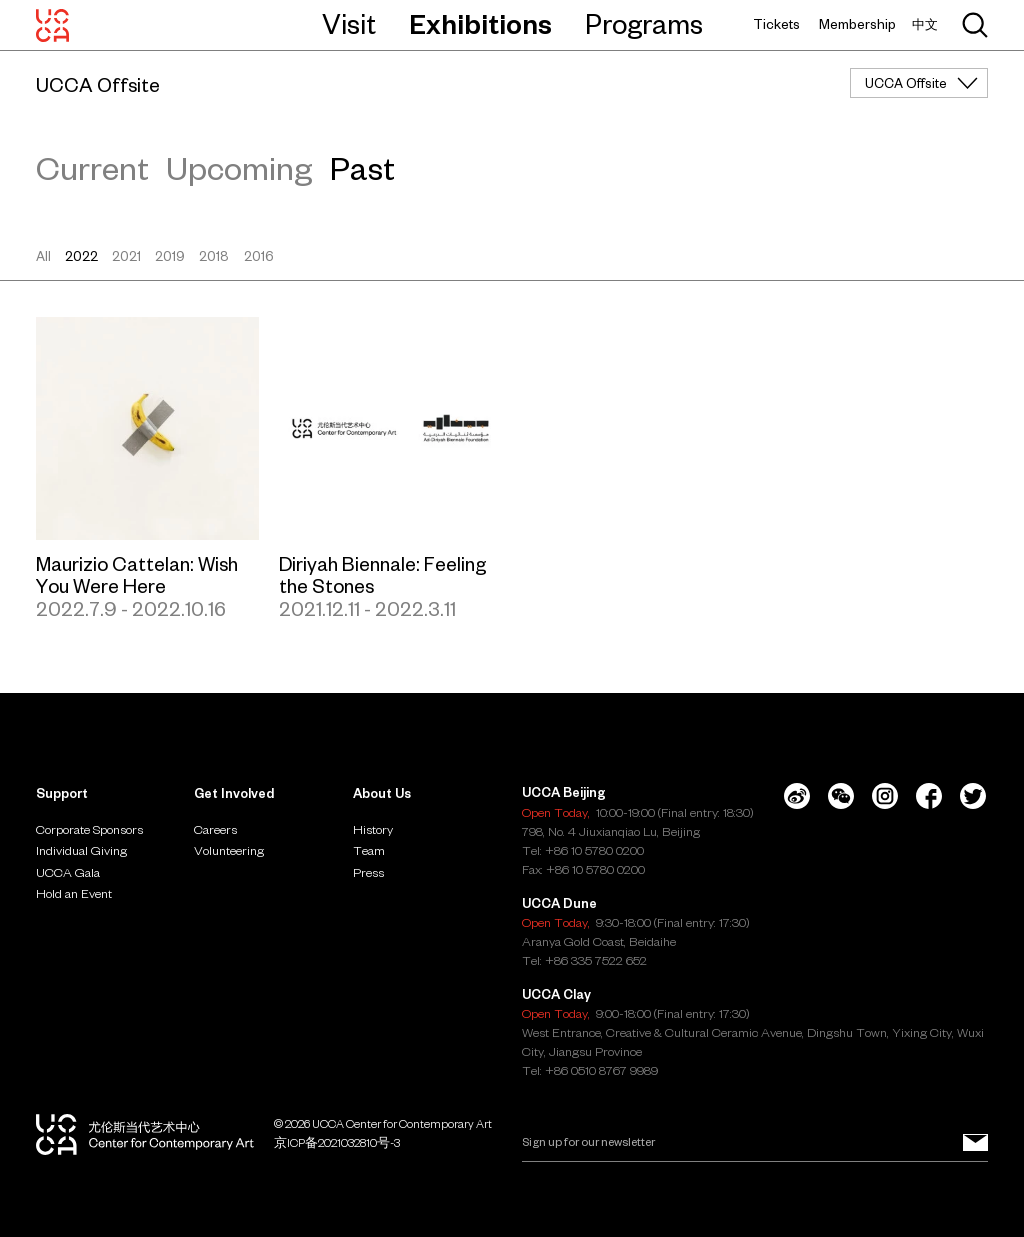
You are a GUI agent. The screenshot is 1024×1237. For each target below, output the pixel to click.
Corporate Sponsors (89, 829)
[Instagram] (885, 796)
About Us (382, 793)
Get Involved (234, 793)
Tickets (776, 24)
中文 (925, 24)
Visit (349, 24)
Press (368, 872)
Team (369, 850)
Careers (215, 829)
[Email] (755, 1142)
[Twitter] (973, 796)
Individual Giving (81, 850)
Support (62, 793)
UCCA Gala (68, 872)
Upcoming (239, 168)
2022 (81, 256)
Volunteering (229, 850)
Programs (644, 24)
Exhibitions (480, 24)
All (43, 256)
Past (362, 168)
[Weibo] (797, 796)
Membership (857, 24)
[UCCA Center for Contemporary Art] (52, 25)
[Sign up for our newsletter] (975, 1142)
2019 (170, 256)
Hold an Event (74, 893)
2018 (214, 256)
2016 (259, 256)
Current (92, 168)
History (373, 829)
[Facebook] (929, 796)
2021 (126, 256)
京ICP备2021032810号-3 (337, 1142)
